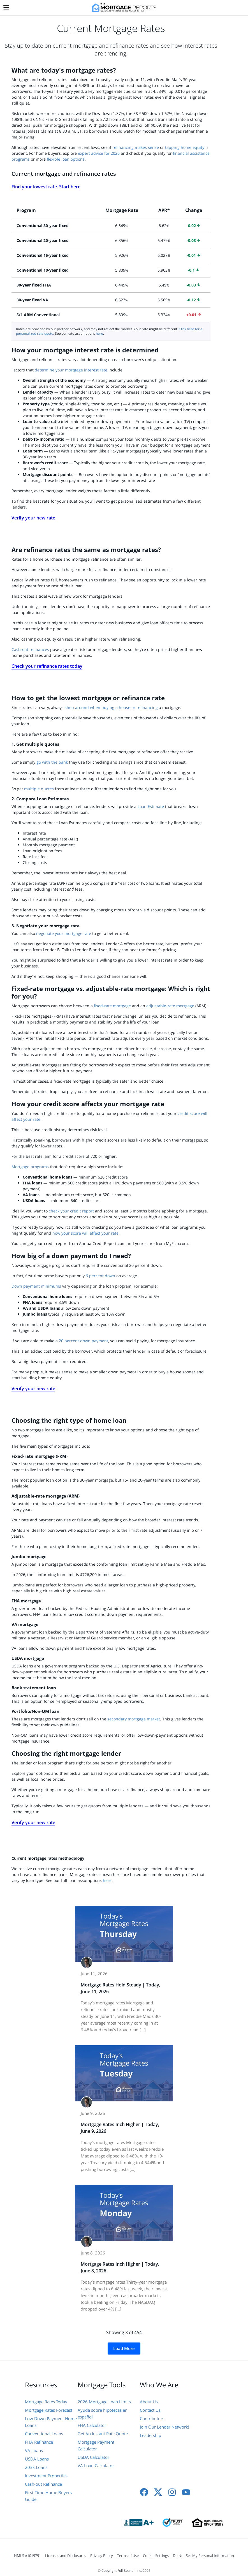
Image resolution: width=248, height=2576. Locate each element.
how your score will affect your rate (85, 1233)
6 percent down (100, 1275)
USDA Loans (37, 2459)
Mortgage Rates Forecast (48, 2410)
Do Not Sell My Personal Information (203, 2555)
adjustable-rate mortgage (170, 1005)
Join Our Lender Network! (164, 2427)
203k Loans (36, 2467)
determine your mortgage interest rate (71, 370)
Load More (124, 2348)
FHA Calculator (92, 2425)
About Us (149, 2401)
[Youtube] (186, 2492)
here (99, 333)
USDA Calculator (93, 2457)
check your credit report (71, 1211)
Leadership (150, 2435)
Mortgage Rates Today (46, 2401)
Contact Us (150, 2410)
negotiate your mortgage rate (63, 933)
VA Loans (34, 2450)
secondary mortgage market (133, 1719)
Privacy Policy (101, 2555)
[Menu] (6, 6)
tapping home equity (184, 147)
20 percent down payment (83, 1340)
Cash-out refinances (30, 649)
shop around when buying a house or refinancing (112, 707)
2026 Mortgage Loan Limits (104, 2401)
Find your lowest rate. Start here (45, 187)
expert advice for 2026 (99, 153)
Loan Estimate (151, 806)
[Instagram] (172, 2492)
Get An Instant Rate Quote (103, 2433)
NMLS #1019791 (27, 2555)
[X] (158, 2492)
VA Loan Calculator (96, 2465)
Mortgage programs (30, 1166)
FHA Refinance (39, 2442)
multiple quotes (39, 788)
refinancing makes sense (135, 147)
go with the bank (52, 762)
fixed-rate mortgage (112, 1005)
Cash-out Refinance (43, 2484)
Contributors (152, 2418)
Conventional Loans (44, 2433)
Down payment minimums (36, 1286)
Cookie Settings (156, 2555)
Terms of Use (128, 2555)
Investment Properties (46, 2475)
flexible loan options (66, 159)
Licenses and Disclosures (65, 2555)
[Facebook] (144, 2492)
